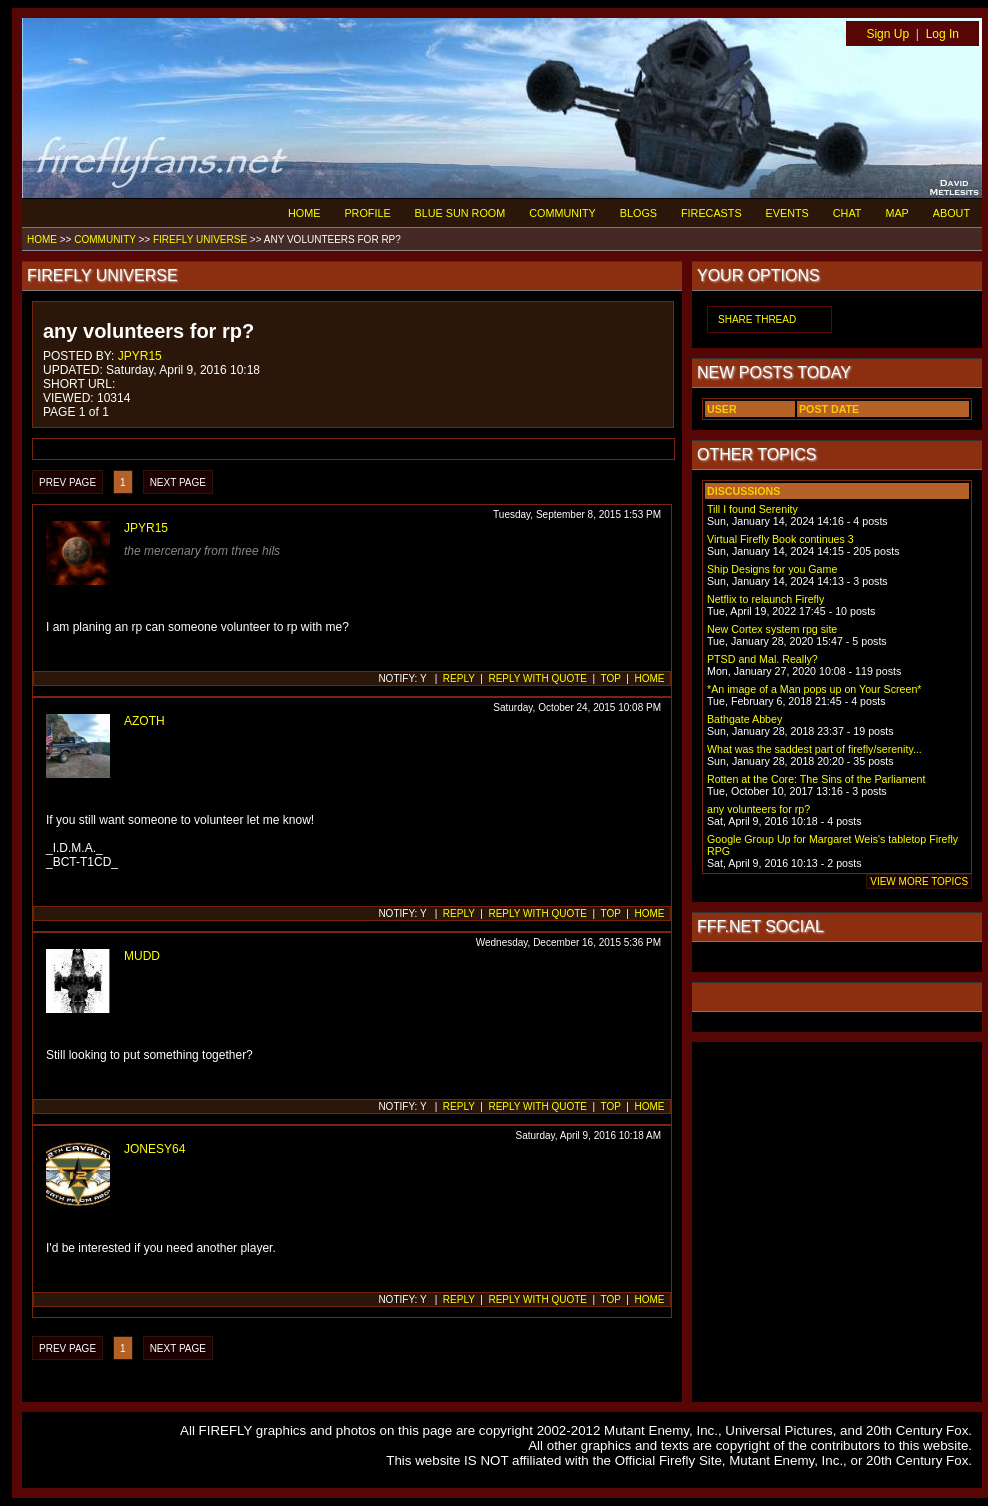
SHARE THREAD (757, 319)
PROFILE (367, 213)
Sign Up (887, 34)
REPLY (459, 678)
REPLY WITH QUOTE (537, 678)
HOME (304, 213)
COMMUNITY (562, 213)
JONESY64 (154, 1149)
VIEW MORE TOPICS (919, 881)
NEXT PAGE (178, 482)
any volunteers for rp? (758, 809)
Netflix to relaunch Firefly (765, 599)
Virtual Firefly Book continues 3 (780, 539)
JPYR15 (140, 356)
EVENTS (787, 213)
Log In (942, 34)
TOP (611, 678)
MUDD (142, 956)
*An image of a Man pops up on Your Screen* (814, 689)
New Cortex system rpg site (772, 629)
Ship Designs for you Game (772, 569)
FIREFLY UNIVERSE (200, 239)
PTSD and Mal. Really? (762, 659)
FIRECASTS (711, 213)
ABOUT (951, 213)
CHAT (847, 213)
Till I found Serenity (752, 509)
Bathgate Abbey (744, 719)
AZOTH (144, 721)
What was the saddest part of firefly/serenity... (814, 749)
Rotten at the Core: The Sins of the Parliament (816, 779)
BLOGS (638, 213)
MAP (896, 213)
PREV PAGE (67, 482)
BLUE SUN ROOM (460, 213)
